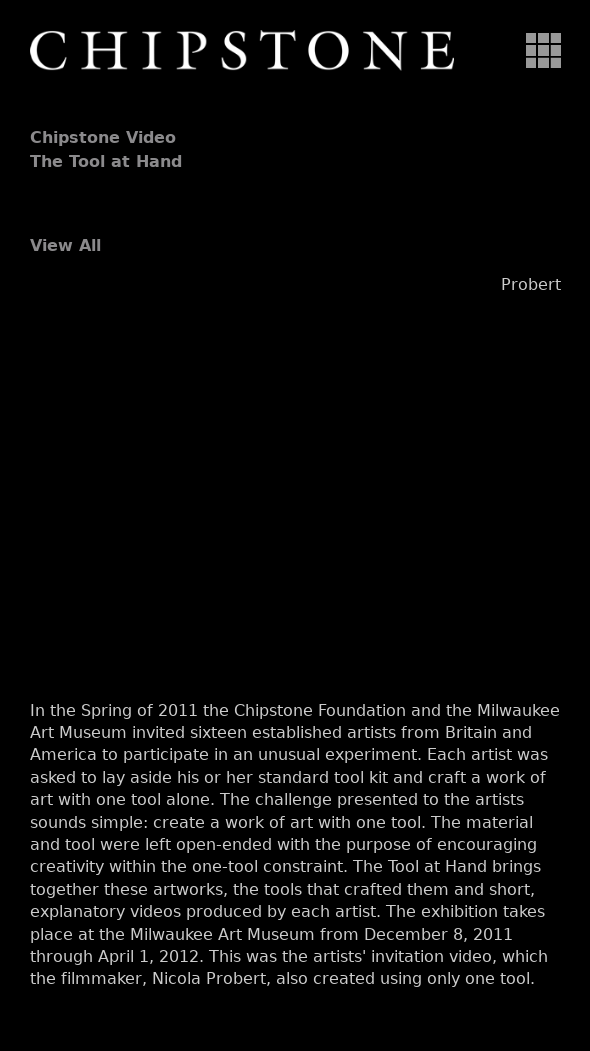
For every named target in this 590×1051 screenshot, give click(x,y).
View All (65, 245)
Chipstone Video (103, 137)
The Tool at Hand (106, 161)
